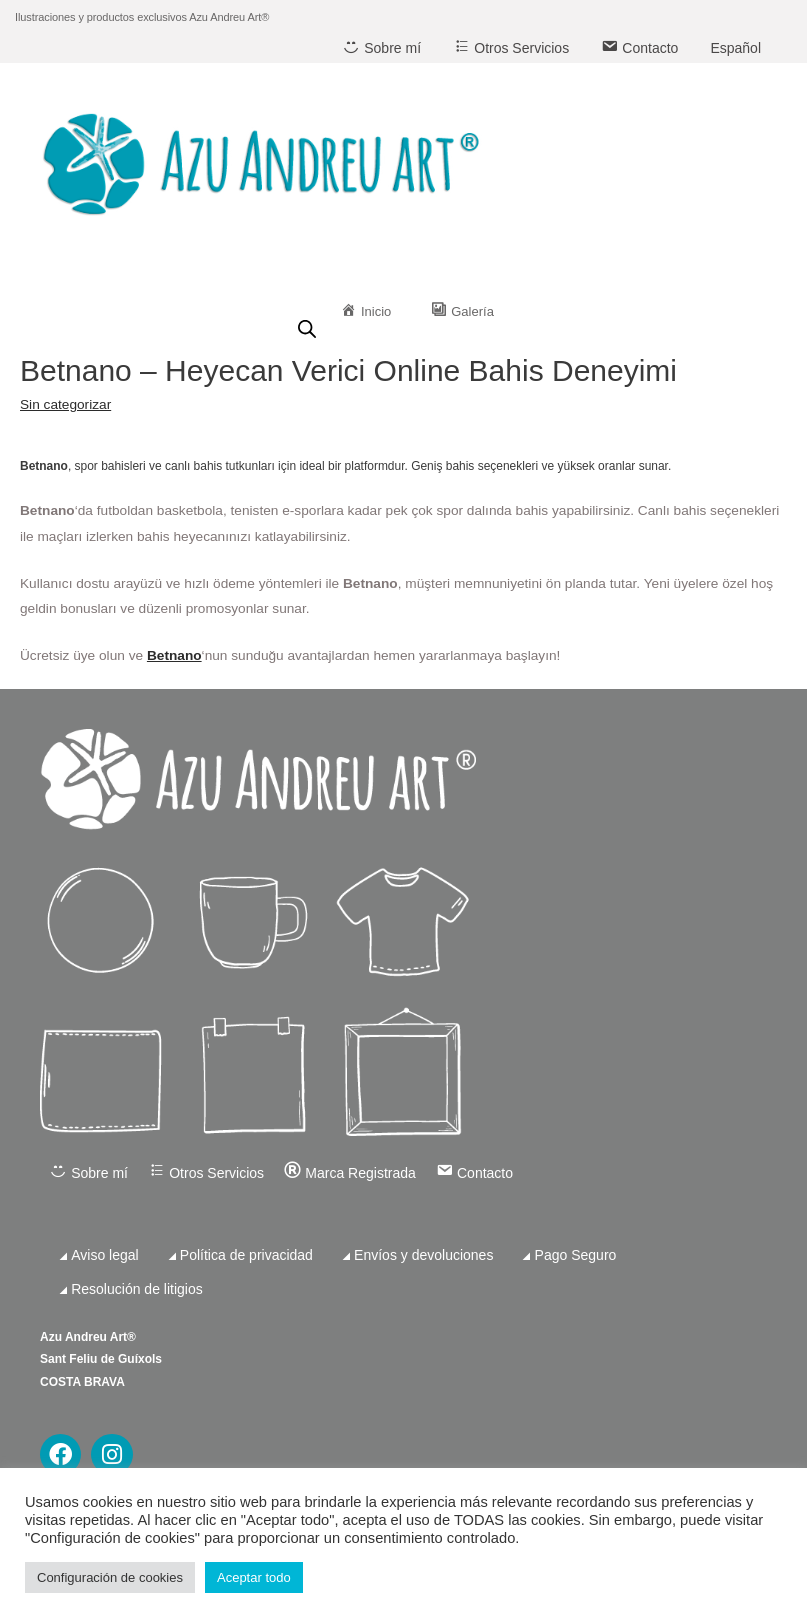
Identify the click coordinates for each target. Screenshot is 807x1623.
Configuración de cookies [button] (110, 1577)
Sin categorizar (65, 404)
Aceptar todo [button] (254, 1577)
